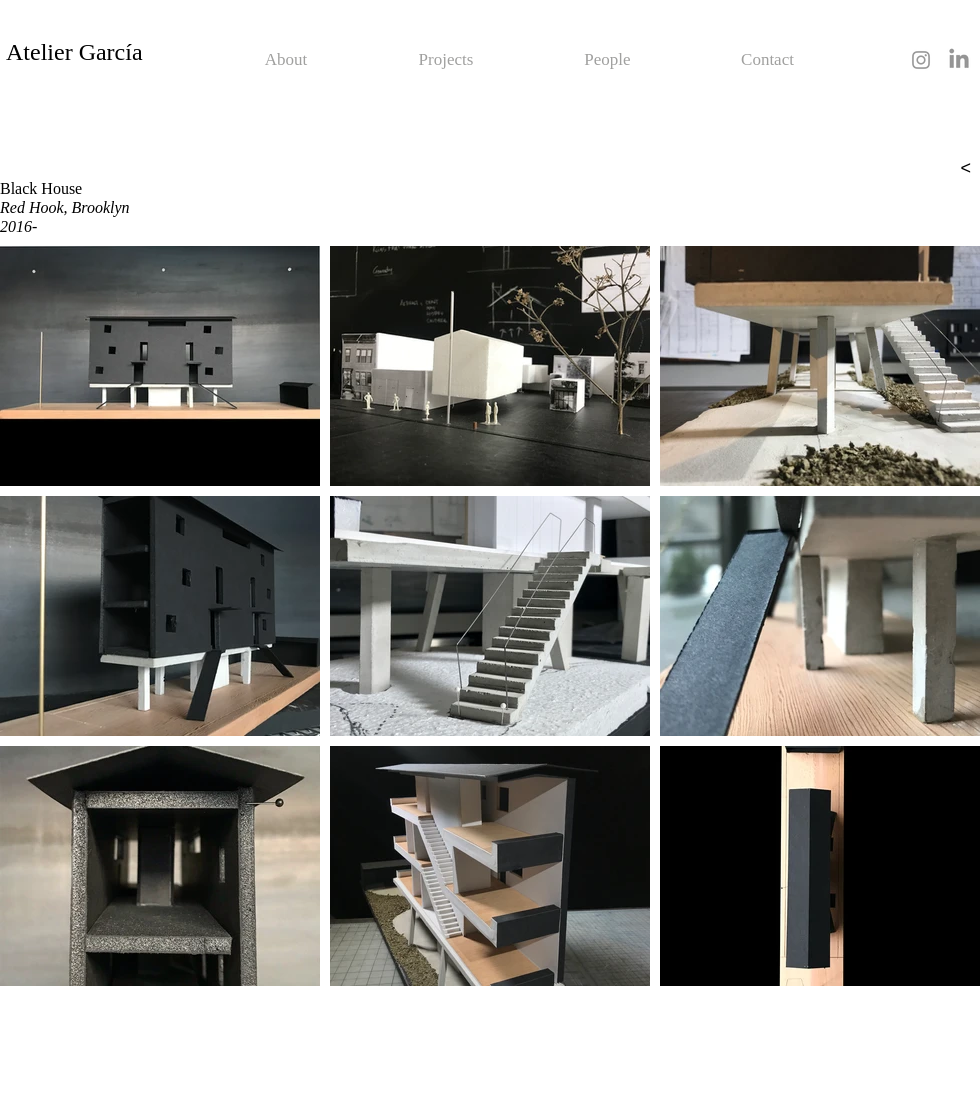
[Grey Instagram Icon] (921, 60)
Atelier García (74, 52)
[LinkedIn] (959, 60)
